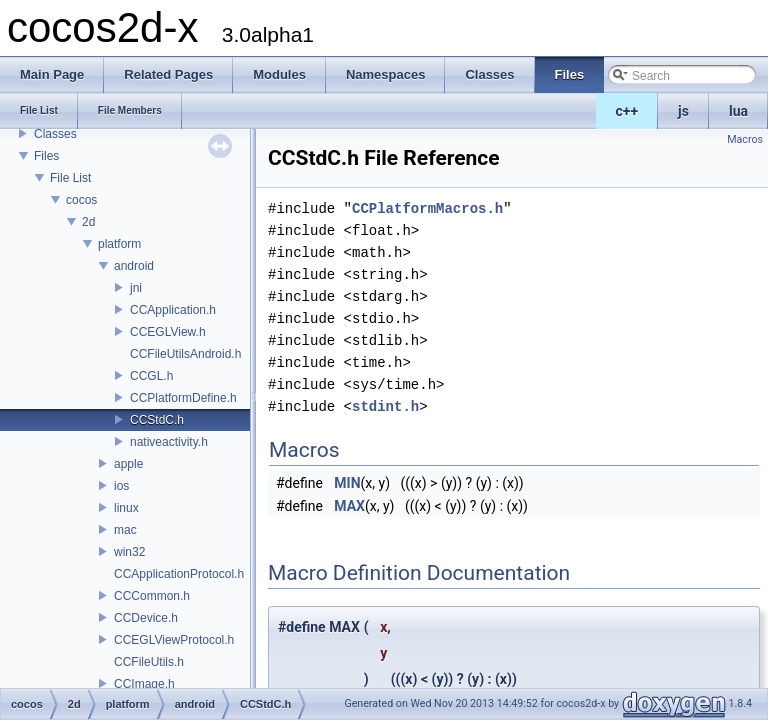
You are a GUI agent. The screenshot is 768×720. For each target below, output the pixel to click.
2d (88, 222)
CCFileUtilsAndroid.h (185, 354)
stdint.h (385, 406)
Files (46, 156)
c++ (627, 111)
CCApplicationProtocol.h (179, 574)
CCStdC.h (157, 420)
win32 (129, 552)
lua (738, 111)
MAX (349, 506)
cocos (81, 200)
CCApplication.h (173, 310)
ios (121, 486)
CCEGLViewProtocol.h (174, 640)
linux (126, 508)
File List (70, 178)
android (134, 266)
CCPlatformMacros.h (427, 208)
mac (125, 530)
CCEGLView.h (168, 332)
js (683, 111)
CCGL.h (151, 376)
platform (119, 244)
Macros (745, 139)
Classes (55, 134)
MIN (347, 483)
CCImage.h (144, 684)
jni (136, 288)
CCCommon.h (152, 596)
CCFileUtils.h (149, 662)
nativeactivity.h (169, 442)
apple (128, 464)
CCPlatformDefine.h (183, 398)
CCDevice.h (146, 618)
